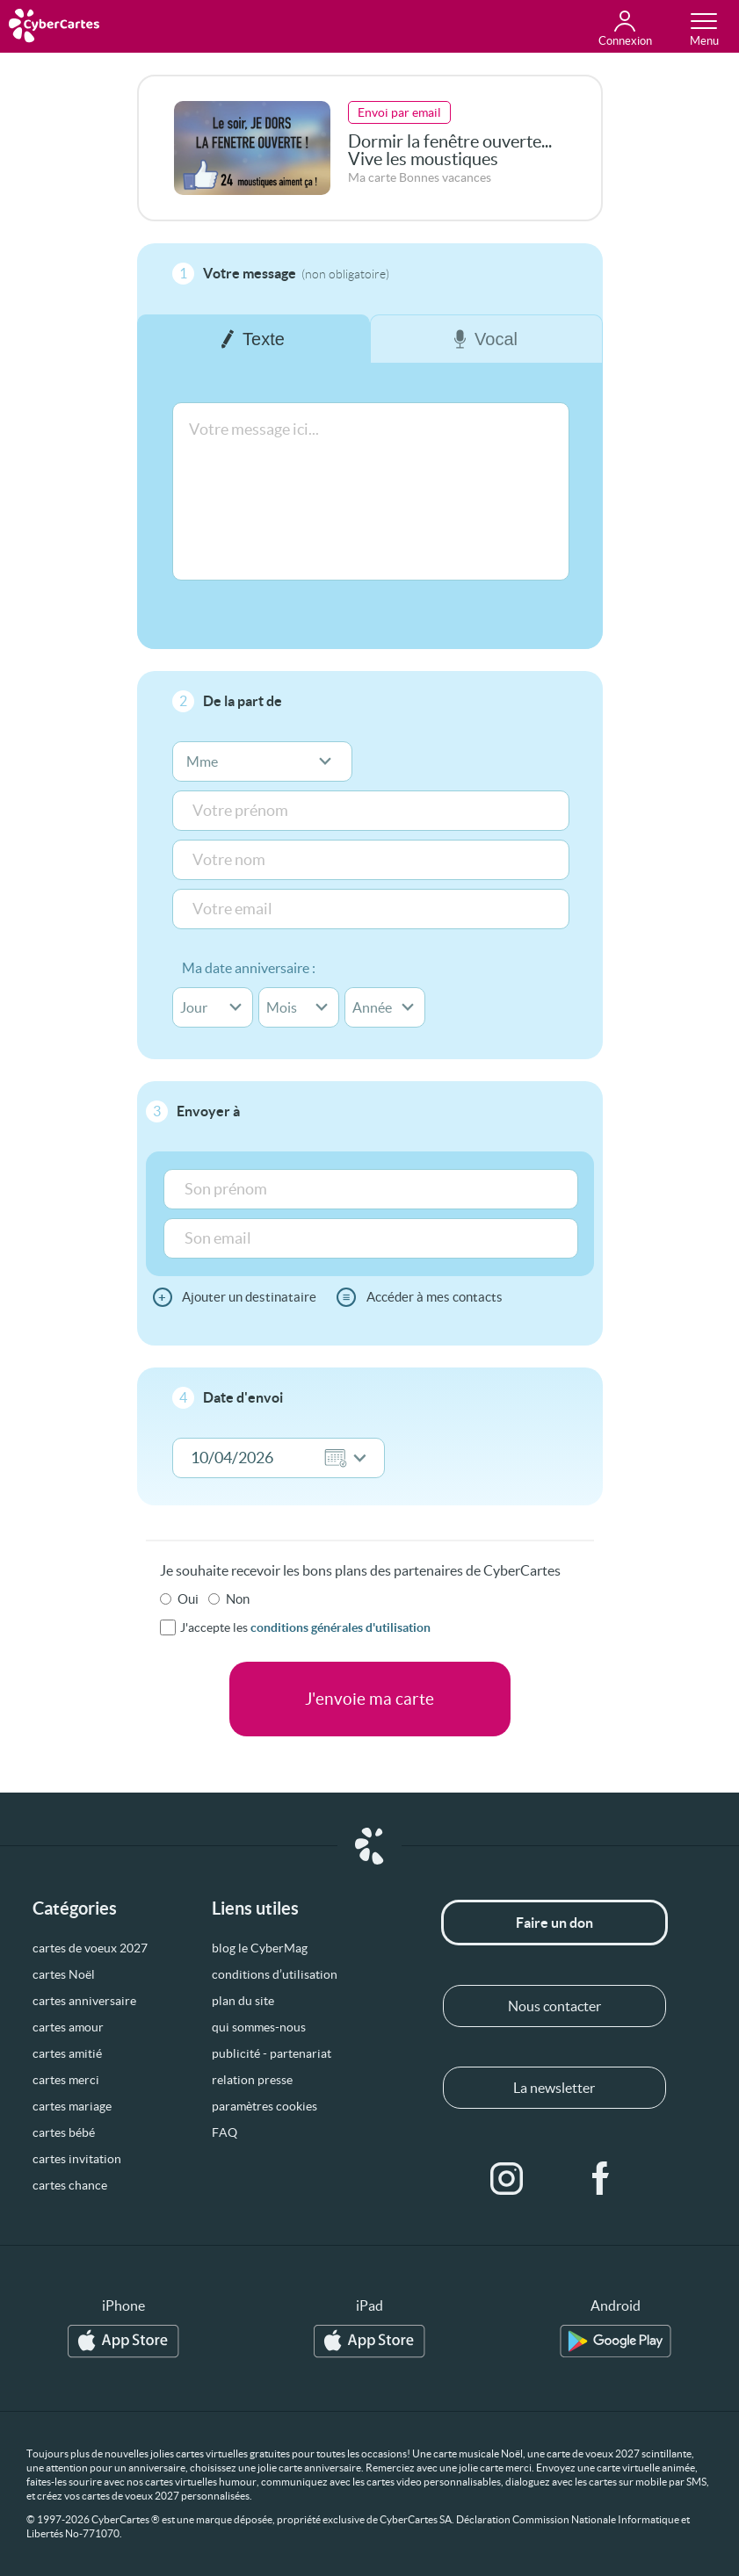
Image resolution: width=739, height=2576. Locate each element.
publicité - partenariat (271, 2053)
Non (238, 1598)
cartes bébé (64, 2132)
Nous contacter (554, 2006)
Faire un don (554, 1922)
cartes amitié (67, 2053)
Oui (188, 1598)
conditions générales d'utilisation (340, 1627)
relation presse (252, 2080)
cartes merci (66, 2080)
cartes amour (68, 2027)
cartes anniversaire (84, 2001)
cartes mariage (72, 2106)
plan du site (243, 2001)
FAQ (224, 2132)
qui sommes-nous (259, 2027)
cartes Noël (64, 1974)
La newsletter (554, 2088)
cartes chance (70, 2185)
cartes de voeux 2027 (90, 1948)
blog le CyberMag (260, 1948)
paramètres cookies (264, 2106)
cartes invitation (77, 2159)
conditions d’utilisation (274, 1974)
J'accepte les (305, 1627)
